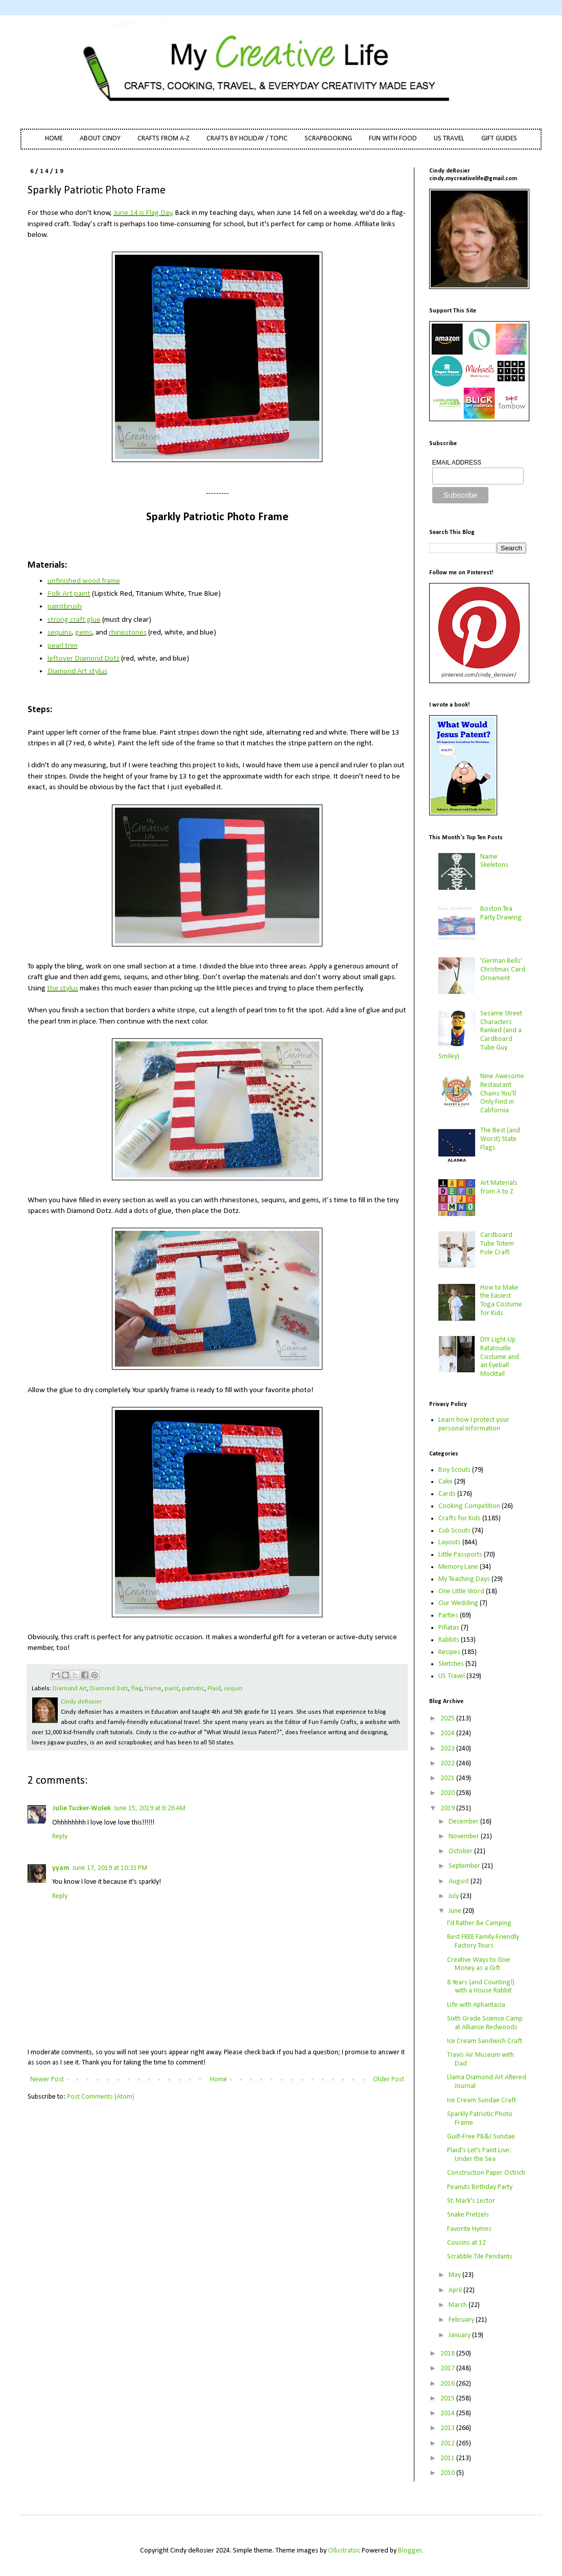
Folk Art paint (69, 594)
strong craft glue (74, 620)
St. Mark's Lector (471, 2201)
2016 (448, 2384)
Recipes (449, 1652)
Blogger (409, 2551)
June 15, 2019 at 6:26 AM (149, 1808)
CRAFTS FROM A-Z (163, 138)
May (455, 2275)
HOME (54, 138)
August (460, 1881)
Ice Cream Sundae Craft (481, 2100)
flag (136, 1689)
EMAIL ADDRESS (456, 462)
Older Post (388, 2079)
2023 (448, 1749)
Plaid (214, 1689)
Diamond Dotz (109, 1689)
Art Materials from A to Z (499, 1187)
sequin (233, 1689)
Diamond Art (70, 1689)
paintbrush (65, 606)
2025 (448, 1718)
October (461, 1851)
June (456, 1911)
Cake (445, 1482)
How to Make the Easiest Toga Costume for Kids (501, 1300)
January (460, 2335)
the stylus (62, 988)
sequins (60, 632)
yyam (60, 1868)
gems (83, 632)
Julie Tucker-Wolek (81, 1808)
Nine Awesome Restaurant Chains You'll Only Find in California (502, 1093)
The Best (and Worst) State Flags (500, 1139)
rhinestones (128, 632)
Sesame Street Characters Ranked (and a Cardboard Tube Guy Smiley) (480, 1035)
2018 (448, 2354)
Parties (448, 1615)
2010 (448, 2473)
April (456, 2290)
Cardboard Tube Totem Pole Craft (497, 1243)
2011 (448, 2458)
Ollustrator (343, 2551)
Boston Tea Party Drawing (501, 913)
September (465, 1866)
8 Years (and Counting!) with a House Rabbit (480, 1987)
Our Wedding (458, 1603)
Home (218, 2079)
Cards (447, 1494)
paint (172, 1689)
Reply (59, 1836)
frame (153, 1689)
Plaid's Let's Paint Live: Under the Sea (479, 2155)
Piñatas (448, 1628)
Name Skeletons (494, 861)
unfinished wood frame (84, 581)
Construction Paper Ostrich (486, 2173)
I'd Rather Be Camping (479, 1923)
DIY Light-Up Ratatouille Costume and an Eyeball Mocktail (499, 1357)
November (465, 1836)
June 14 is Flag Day (142, 213)
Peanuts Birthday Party (479, 2187)
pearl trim (63, 646)
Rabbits (448, 1640)
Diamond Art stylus (77, 671)
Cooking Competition (469, 1506)
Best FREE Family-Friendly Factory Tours (483, 1941)
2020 (448, 1793)
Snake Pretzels (468, 2215)
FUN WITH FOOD (393, 138)
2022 (448, 1763)
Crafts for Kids (459, 1518)
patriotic (193, 1689)
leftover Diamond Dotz (84, 658)
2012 (448, 2443)
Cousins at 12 (466, 2243)
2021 (448, 1778)
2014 (448, 2413)
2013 (448, 2428)
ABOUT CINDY (100, 138)
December (464, 1822)
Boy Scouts (454, 1470)
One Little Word (461, 1591)
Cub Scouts (454, 1531)
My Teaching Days (464, 1579)
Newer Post (47, 2079)
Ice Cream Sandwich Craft (484, 2041)
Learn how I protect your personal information (473, 1424)
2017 (448, 2368)
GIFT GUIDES (499, 138)
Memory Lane (458, 1567)
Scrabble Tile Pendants (479, 2257)
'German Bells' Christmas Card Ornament (502, 969)
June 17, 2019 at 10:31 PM (110, 1868)
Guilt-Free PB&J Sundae (481, 2137)
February (462, 2320)
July (454, 1896)
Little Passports (460, 1555)
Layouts (449, 1542)
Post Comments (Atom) (100, 2097)
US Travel (451, 1676)
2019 (448, 1808)
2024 (448, 1733)
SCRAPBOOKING (328, 138)
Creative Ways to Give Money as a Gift (478, 1964)
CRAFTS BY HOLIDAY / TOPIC (247, 138)
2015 (448, 2398)
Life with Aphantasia (476, 2005)
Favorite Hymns (469, 2229)
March (459, 2305)
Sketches (451, 1664)
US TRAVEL (449, 138)
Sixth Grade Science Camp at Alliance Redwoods (485, 2023)
